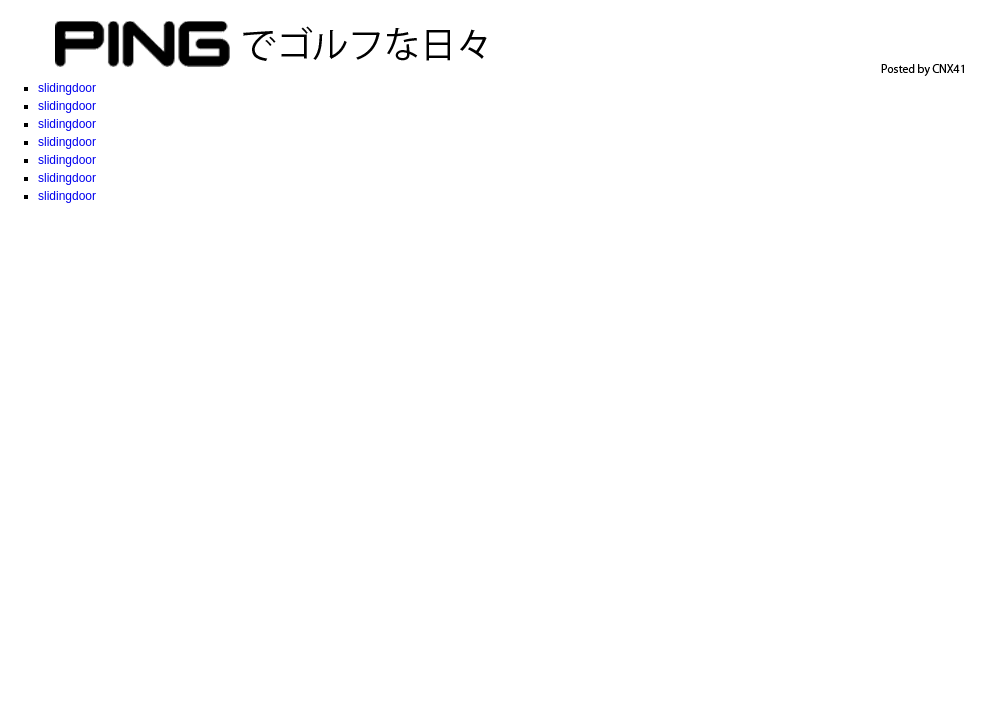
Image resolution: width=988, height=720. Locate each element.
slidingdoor (67, 88)
